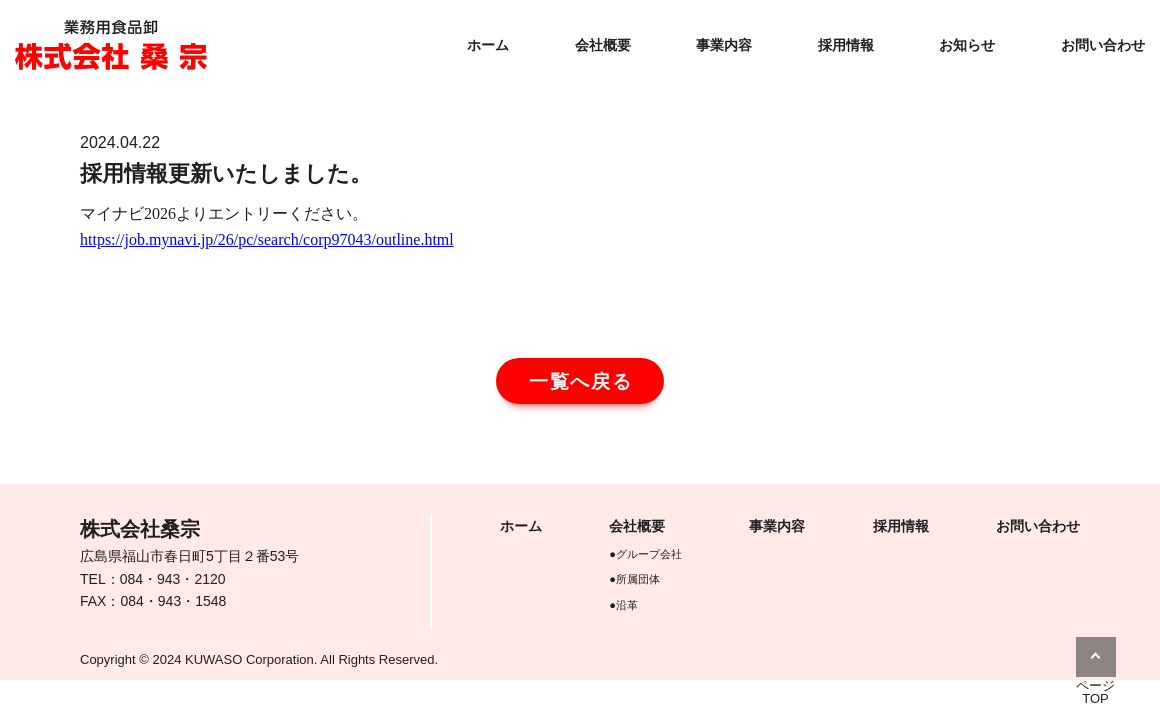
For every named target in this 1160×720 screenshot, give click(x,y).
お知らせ (967, 45)
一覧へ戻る (581, 381)
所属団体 (638, 579)
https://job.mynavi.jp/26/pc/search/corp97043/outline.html (267, 239)
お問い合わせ (1103, 45)
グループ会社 (649, 554)
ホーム (488, 45)
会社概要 (603, 45)
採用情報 (846, 45)
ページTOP (1095, 692)
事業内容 (724, 45)
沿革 (627, 605)
